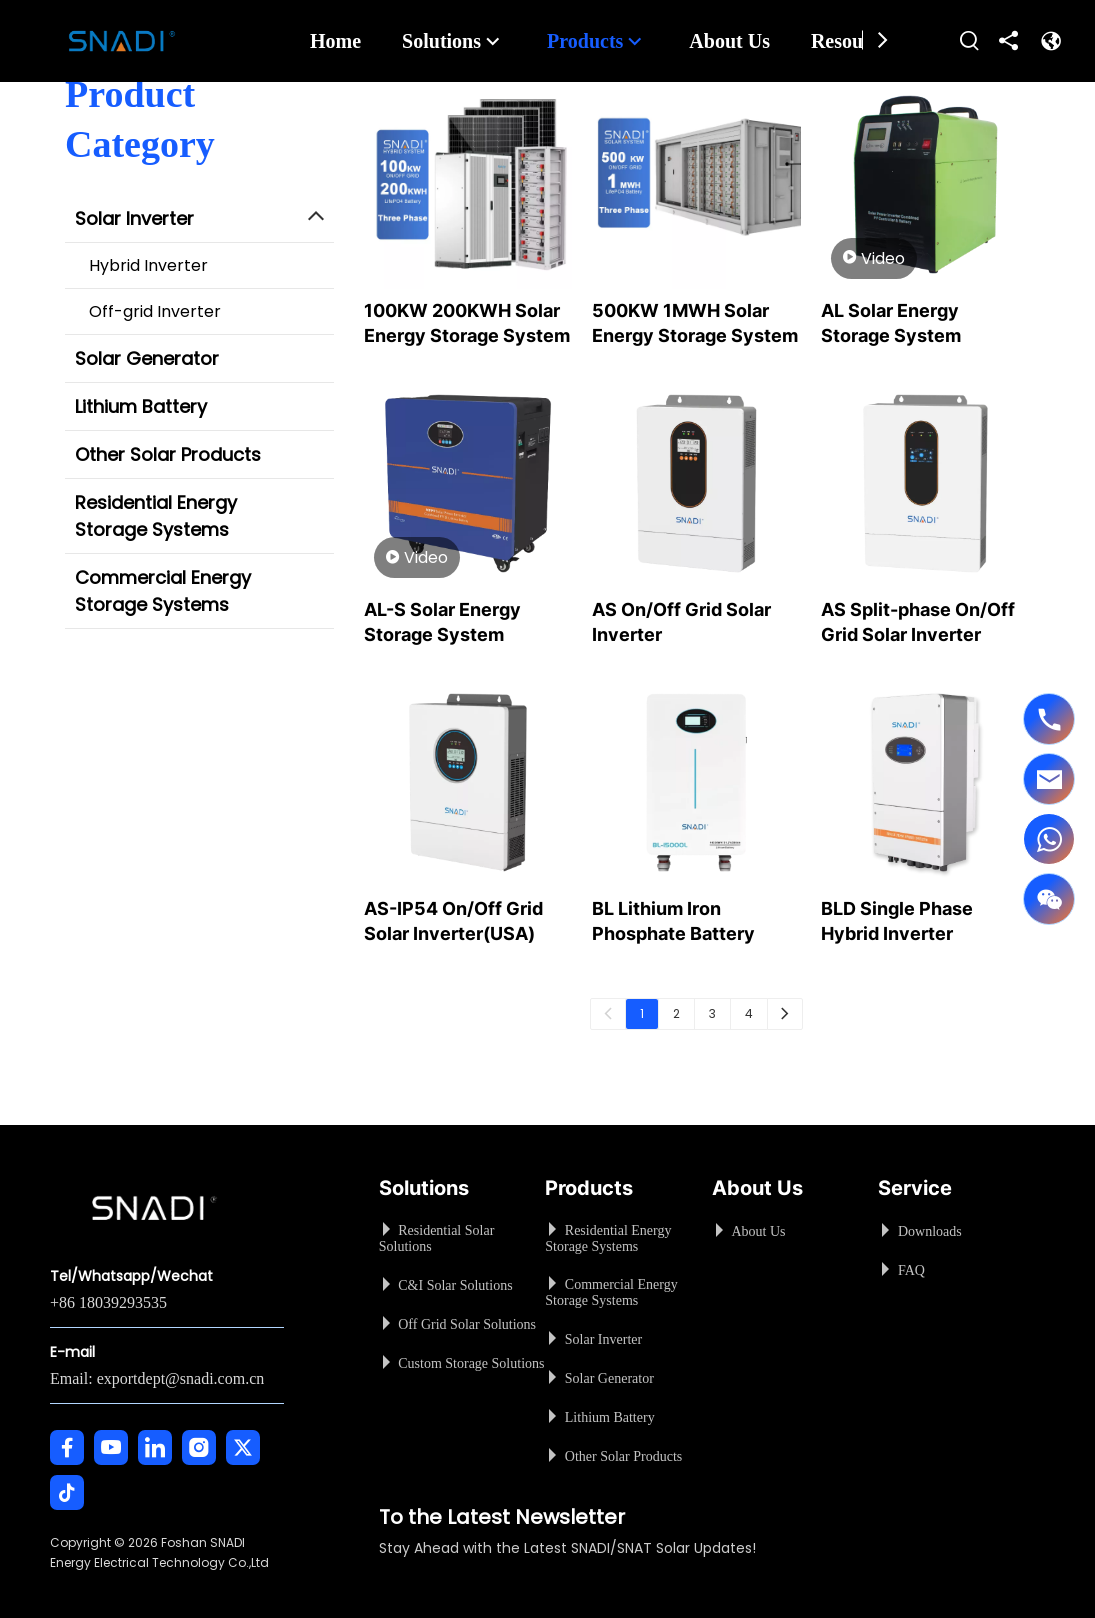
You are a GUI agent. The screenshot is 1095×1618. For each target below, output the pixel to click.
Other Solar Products (168, 454)
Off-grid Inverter (155, 311)
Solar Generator (147, 358)
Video (874, 258)
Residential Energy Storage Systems (156, 516)
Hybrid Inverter (148, 265)
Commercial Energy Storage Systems (163, 591)
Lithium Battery (141, 406)
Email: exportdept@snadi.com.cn (157, 1378)
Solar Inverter (134, 218)
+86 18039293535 (108, 1302)
